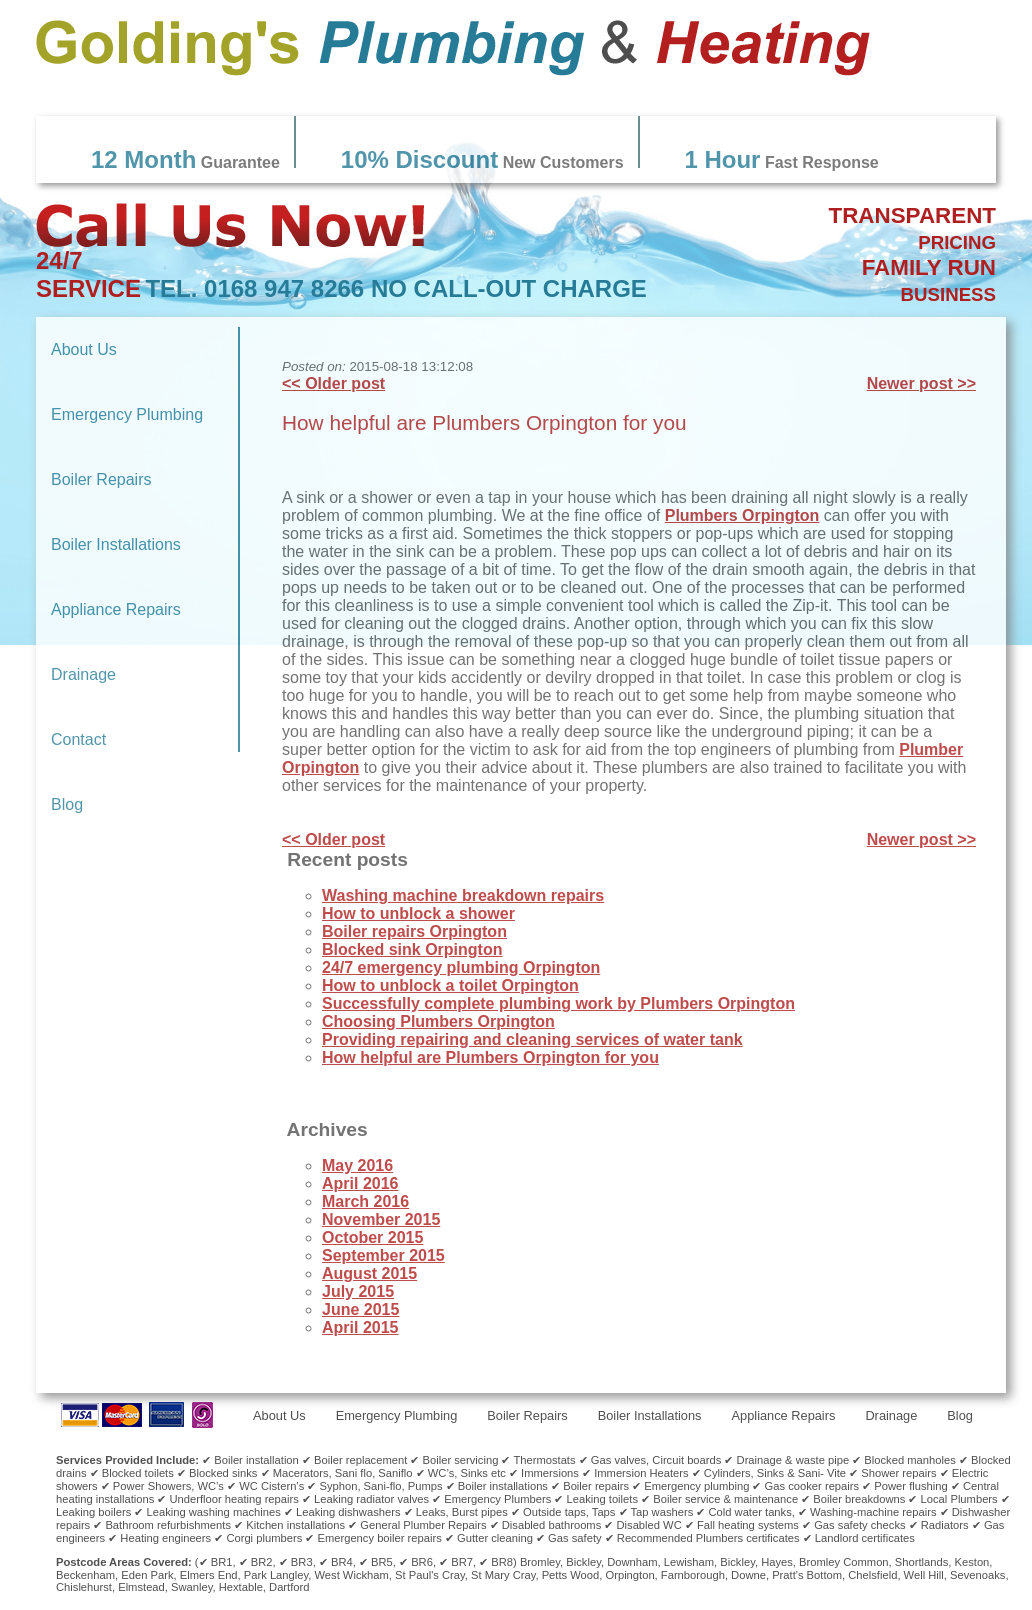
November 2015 (381, 1219)
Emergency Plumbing (127, 414)
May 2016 (357, 1165)
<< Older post (333, 383)
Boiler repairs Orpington (414, 931)
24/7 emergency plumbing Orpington (461, 967)
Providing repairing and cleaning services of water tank (532, 1039)
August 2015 (369, 1273)
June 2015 (360, 1309)
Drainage (83, 674)
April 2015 (360, 1327)
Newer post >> (921, 383)
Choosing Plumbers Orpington (438, 1021)
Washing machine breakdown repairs (463, 895)
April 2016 (360, 1183)
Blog (67, 804)
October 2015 (372, 1237)
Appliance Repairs (116, 609)
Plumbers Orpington (742, 515)
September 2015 (383, 1255)
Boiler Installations (116, 544)
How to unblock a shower (418, 913)
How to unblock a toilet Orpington (450, 985)
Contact (78, 739)
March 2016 (365, 1201)
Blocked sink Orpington (412, 949)
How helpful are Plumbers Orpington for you (484, 422)
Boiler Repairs (101, 479)
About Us (84, 349)
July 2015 (358, 1291)
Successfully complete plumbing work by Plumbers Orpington (558, 1003)
